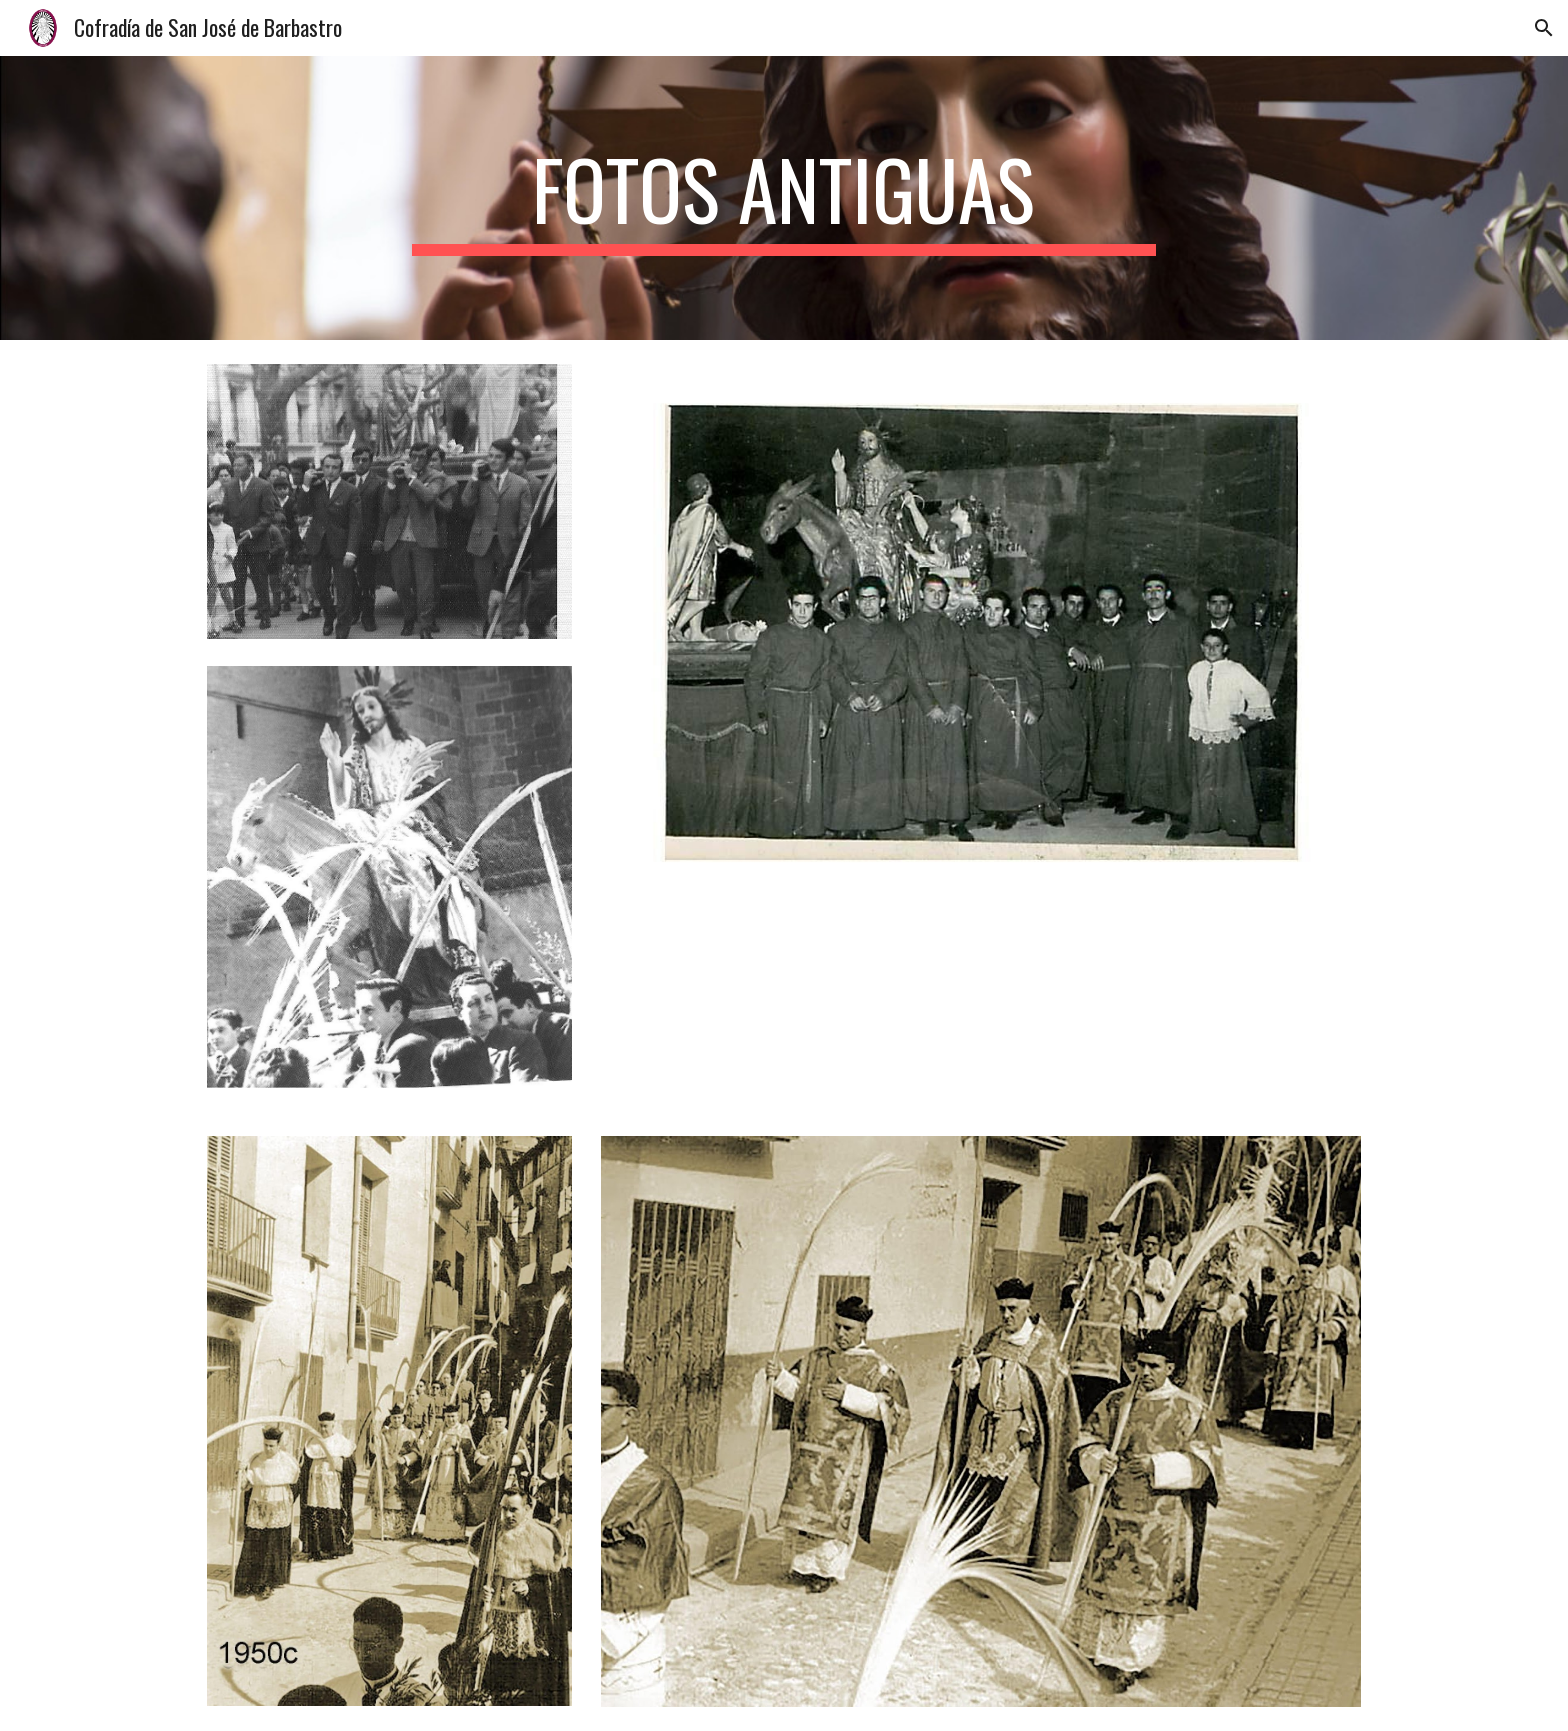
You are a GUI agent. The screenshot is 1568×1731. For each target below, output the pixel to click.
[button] (1544, 28)
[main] (784, 198)
